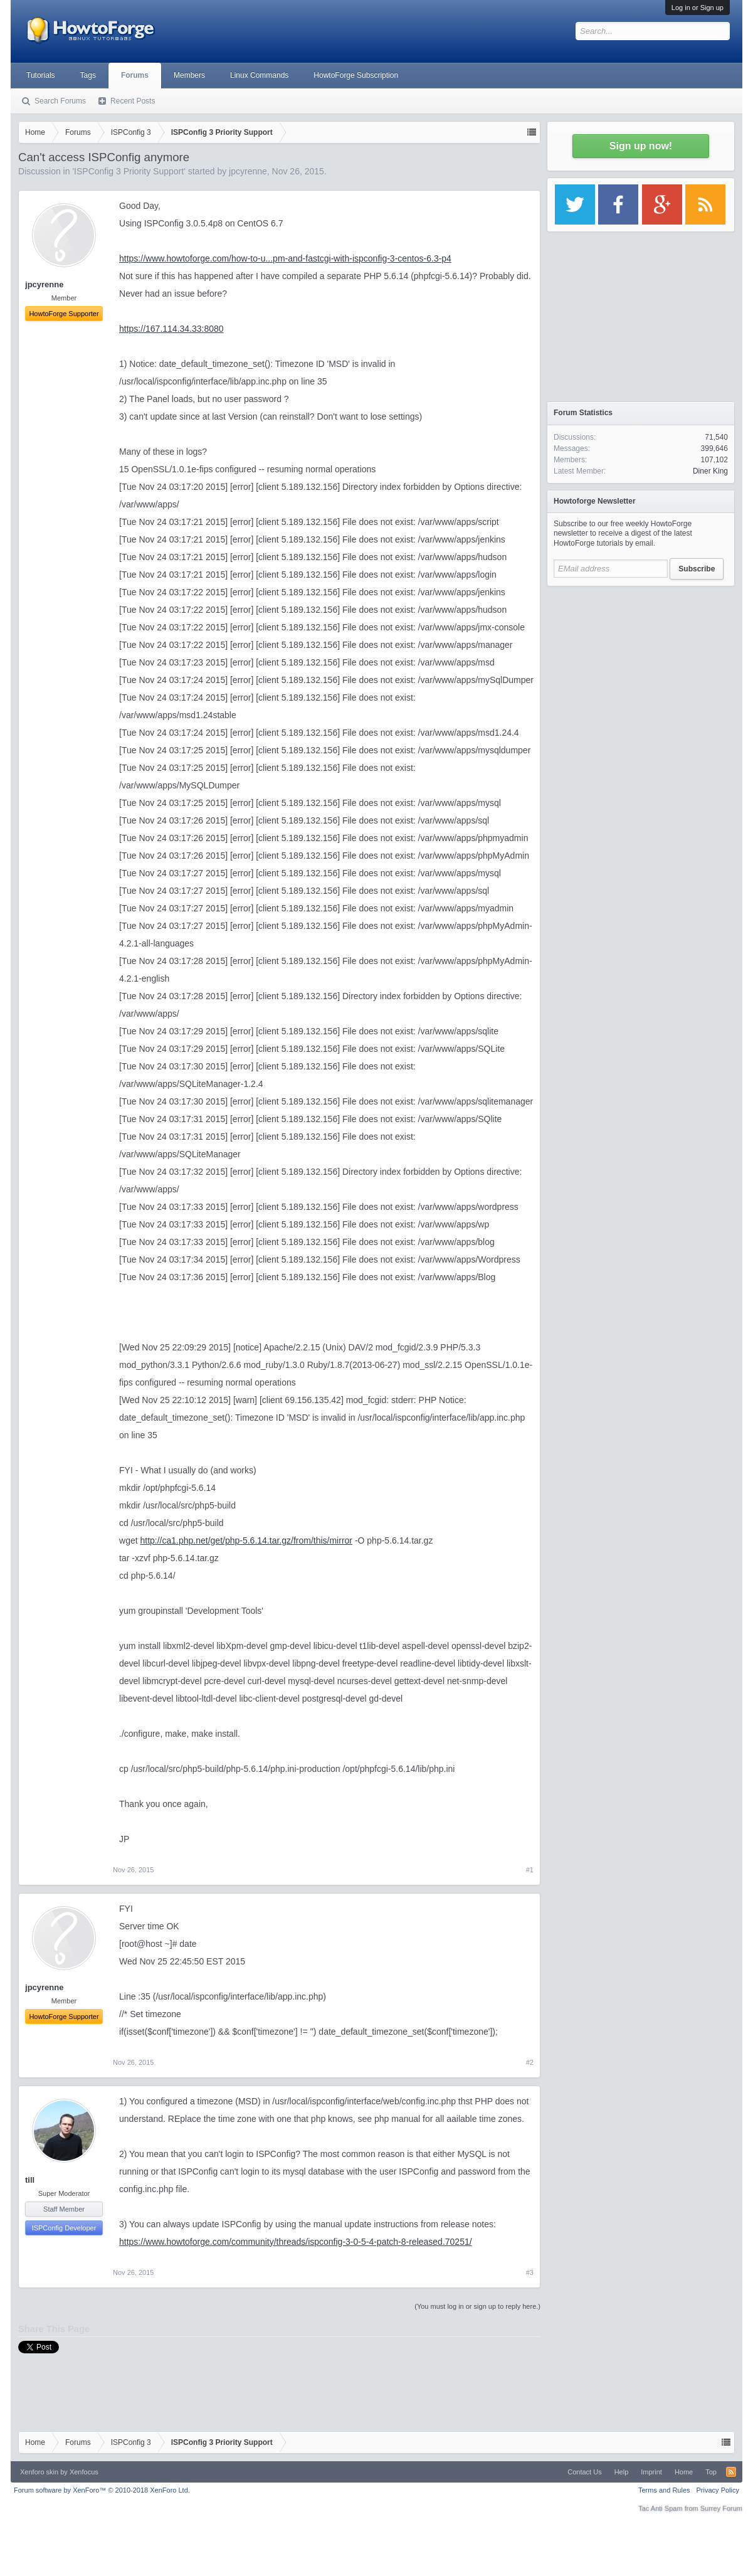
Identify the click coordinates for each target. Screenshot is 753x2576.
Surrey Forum (721, 2508)
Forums (135, 75)
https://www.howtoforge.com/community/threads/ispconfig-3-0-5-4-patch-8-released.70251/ (295, 2242)
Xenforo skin (39, 2472)
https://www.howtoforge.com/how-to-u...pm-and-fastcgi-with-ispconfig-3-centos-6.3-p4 (285, 258)
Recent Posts (132, 101)
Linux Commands (259, 75)
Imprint (651, 2472)
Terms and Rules (664, 2490)
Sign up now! (640, 145)
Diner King (710, 471)
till (29, 2180)
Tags (88, 75)
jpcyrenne (248, 171)
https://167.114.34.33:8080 (171, 329)
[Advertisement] (641, 671)
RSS (731, 2472)
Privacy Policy (718, 2490)
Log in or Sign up (697, 7)
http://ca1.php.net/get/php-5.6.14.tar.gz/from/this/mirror (246, 1540)
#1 (530, 1870)
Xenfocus (84, 2472)
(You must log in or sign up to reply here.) (477, 2306)
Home (684, 2472)
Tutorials (40, 75)
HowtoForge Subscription (355, 75)
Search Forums (60, 101)
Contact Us (584, 2472)
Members (189, 75)
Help (621, 2472)
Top (711, 2472)
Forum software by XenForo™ (102, 2490)
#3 (530, 2272)
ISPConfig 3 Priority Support (129, 171)
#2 (530, 2062)
